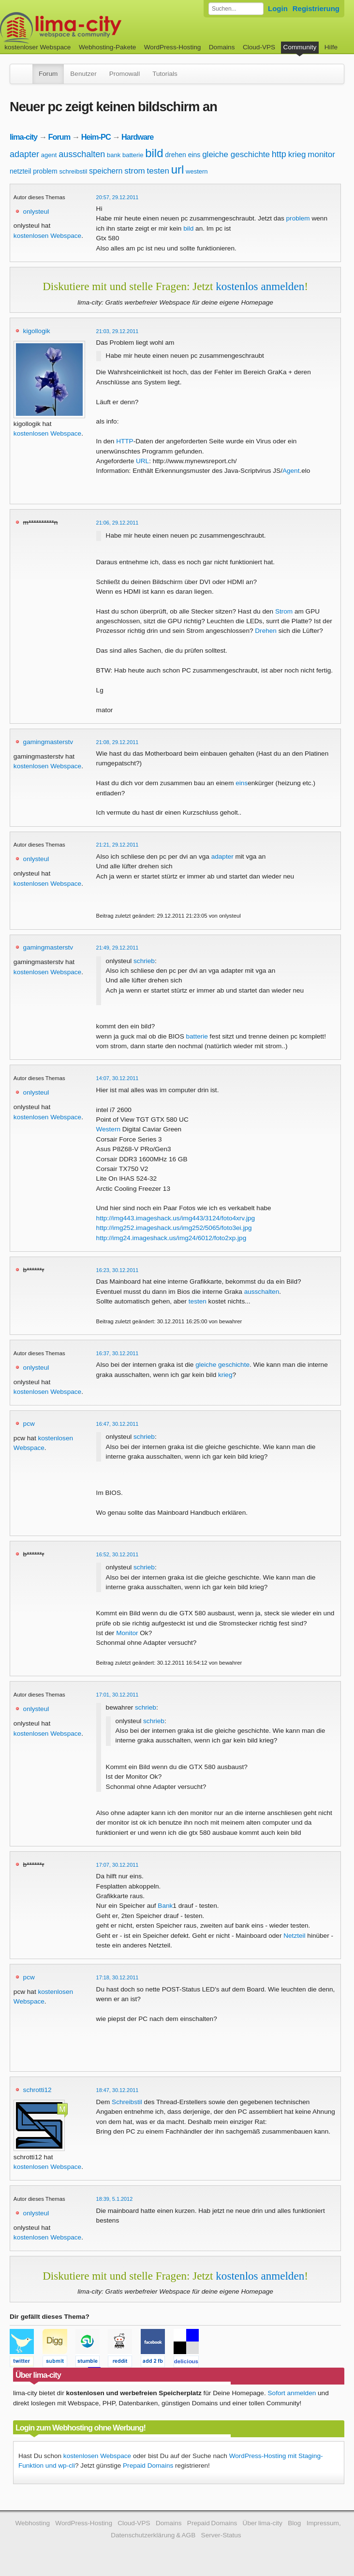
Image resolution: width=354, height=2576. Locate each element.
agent (49, 155)
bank (113, 155)
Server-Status (221, 2535)
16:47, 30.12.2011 (117, 1424)
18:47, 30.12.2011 (117, 2090)
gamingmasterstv (48, 742)
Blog (294, 2523)
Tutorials (164, 73)
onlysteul (36, 211)
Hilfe (331, 47)
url (177, 169)
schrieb (144, 961)
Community (300, 47)
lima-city (23, 136)
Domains (222, 47)
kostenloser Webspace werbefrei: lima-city (96, 28)
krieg (297, 154)
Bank (165, 1905)
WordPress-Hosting (172, 47)
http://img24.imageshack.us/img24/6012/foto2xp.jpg (171, 1238)
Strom (284, 611)
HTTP (124, 441)
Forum (48, 73)
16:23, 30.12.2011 (117, 1270)
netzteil (20, 171)
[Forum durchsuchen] (236, 8)
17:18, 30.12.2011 (117, 1977)
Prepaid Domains (148, 2465)
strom (134, 171)
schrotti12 (37, 2089)
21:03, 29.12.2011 (117, 331)
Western (108, 1129)
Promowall (124, 73)
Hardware (137, 136)
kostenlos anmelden (260, 286)
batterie (132, 155)
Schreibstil (127, 2102)
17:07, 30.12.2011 (117, 1865)
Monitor (127, 1633)
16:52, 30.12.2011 (117, 1554)
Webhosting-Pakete (107, 47)
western (197, 171)
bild (154, 153)
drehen (175, 155)
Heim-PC (96, 136)
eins (194, 155)
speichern (105, 171)
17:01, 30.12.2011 (117, 1695)
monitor (321, 154)
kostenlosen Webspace (47, 235)
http (279, 154)
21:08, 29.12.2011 (117, 742)
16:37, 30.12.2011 (117, 1353)
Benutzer (83, 73)
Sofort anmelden (292, 2393)
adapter (24, 154)
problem (45, 171)
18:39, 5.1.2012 (114, 2199)
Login (278, 8)
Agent (291, 470)
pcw (29, 1423)
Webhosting (32, 2523)
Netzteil (294, 1935)
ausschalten (82, 154)
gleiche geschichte (236, 154)
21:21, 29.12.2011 (117, 845)
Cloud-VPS (259, 47)
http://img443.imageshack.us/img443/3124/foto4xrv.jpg (175, 1218)
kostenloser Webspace (37, 47)
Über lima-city (262, 2523)
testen (158, 171)
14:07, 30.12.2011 (117, 1078)
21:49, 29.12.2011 (117, 948)
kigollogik (36, 331)
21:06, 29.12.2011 (117, 523)
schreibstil (73, 171)
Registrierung (316, 8)
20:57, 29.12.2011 (117, 197)
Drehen (266, 630)
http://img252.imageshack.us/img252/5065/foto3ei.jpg (174, 1227)
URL (142, 461)
